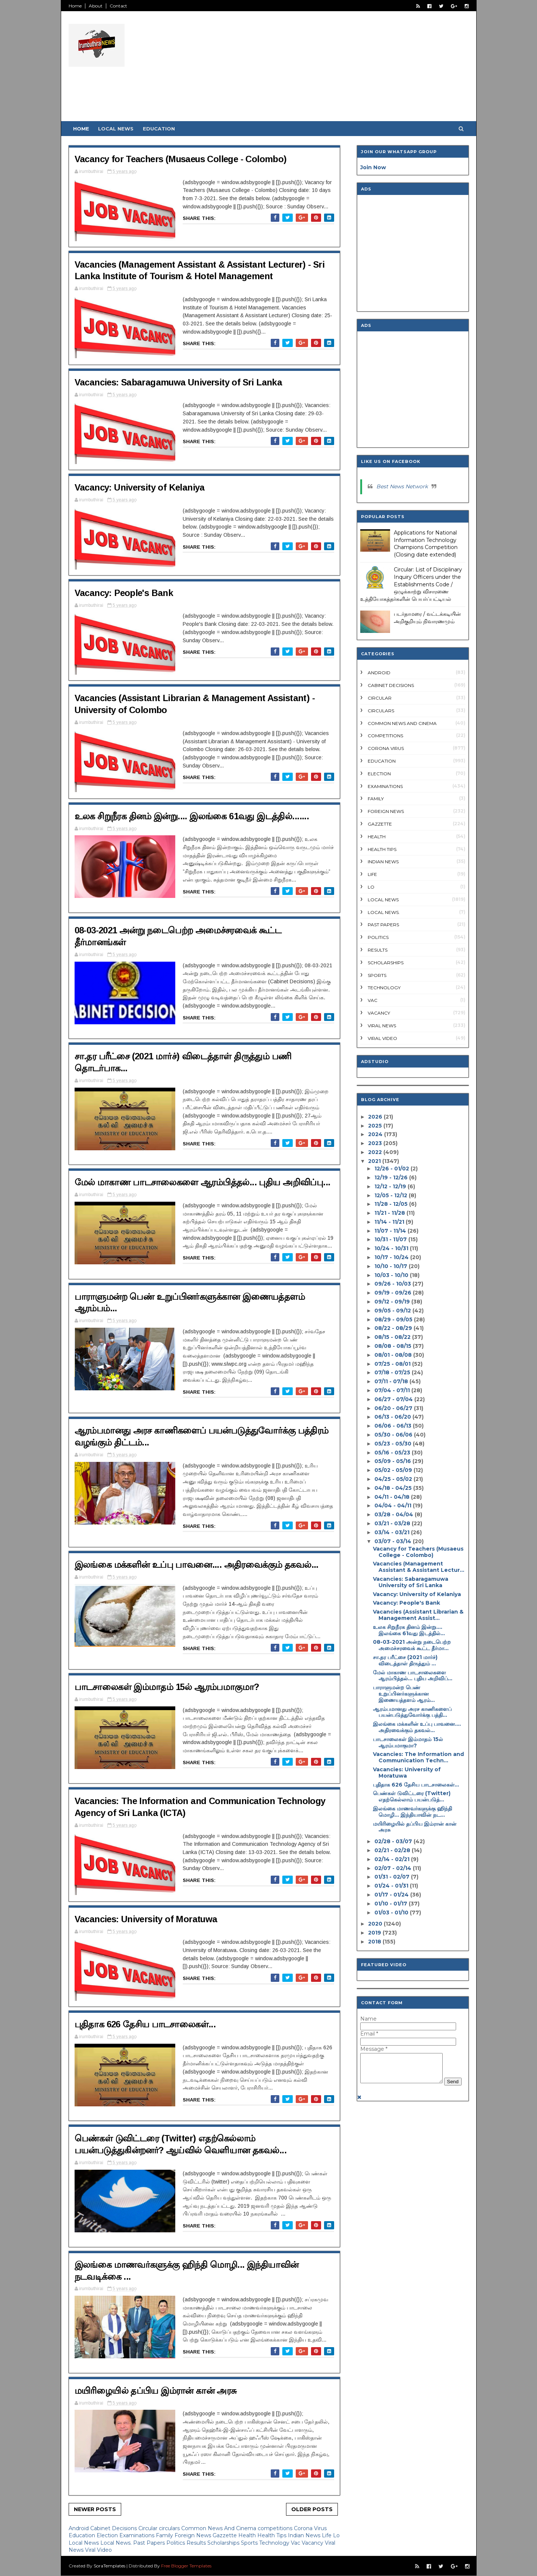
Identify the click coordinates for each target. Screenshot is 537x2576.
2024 (375, 1134)
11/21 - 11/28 (389, 1213)
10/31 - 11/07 (390, 1239)
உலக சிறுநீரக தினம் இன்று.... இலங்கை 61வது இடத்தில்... (409, 1630)
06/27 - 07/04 (393, 1399)
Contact (118, 6)
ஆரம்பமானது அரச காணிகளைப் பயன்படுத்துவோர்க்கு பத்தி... (412, 1712)
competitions (276, 2528)
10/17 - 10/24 (391, 1257)
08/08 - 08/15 (392, 1346)
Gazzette (225, 2535)
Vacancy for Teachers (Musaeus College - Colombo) (181, 159)
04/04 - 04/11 (392, 1505)
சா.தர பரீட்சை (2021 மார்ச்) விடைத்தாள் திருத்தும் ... (405, 1660)
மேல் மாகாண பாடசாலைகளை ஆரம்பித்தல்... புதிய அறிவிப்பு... (202, 1182)
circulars (170, 2528)
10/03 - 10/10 (391, 1275)
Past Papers (149, 2542)
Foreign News (194, 2535)
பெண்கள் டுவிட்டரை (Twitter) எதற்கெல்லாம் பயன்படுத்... (411, 1796)
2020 (375, 1923)
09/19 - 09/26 (392, 1292)
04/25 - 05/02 (393, 1479)
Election (108, 2535)
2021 (374, 1161)
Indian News (305, 2535)
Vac (296, 2542)
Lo (336, 2535)
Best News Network (402, 486)
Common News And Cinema (219, 2528)
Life (327, 2535)
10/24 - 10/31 (391, 1248)
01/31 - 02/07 (391, 1876)
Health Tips (272, 2535)
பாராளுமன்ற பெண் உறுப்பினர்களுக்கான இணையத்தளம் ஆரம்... (404, 1693)
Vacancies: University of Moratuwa (146, 1919)
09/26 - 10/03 (392, 1283)
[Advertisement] (333, 69)
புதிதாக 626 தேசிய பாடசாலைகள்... (145, 2024)
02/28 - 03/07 (393, 1841)
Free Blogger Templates (186, 2566)
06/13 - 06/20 (392, 1416)
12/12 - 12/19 (390, 1186)
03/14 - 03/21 (391, 1532)
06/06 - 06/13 (392, 1425)
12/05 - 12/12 (390, 1195)
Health (247, 2535)
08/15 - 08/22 (392, 1337)
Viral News (382, 1025)
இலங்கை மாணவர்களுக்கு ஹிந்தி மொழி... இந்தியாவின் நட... (412, 1811)
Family (165, 2535)
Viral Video (98, 2550)
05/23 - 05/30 (392, 1443)
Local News (116, 129)
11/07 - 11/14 (390, 1230)
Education (159, 129)
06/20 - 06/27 (393, 1408)
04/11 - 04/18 (391, 1497)
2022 (375, 1152)
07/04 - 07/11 (392, 1390)
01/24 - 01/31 (391, 1885)
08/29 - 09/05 (393, 1319)
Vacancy (313, 2542)
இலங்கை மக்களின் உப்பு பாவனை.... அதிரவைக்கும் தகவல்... (196, 1565)
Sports (250, 2542)
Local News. (116, 2542)
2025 (375, 1125)
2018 (374, 1941)
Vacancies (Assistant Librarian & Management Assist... (418, 1614)
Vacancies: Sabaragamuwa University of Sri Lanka (178, 382)
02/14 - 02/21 (391, 1859)
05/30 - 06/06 (393, 1434)
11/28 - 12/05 (391, 1204)
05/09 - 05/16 (392, 1461)
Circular (148, 2528)
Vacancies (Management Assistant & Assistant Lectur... (418, 1566)
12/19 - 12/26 (391, 1177)
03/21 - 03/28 (392, 1523)
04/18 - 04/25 (393, 1488)
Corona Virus (310, 2528)
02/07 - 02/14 (392, 1868)
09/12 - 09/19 (392, 1301)
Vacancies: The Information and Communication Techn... (418, 1757)
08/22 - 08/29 (393, 1328)
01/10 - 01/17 (390, 1903)
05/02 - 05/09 (393, 1470)
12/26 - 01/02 (391, 1168)
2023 (375, 1143)
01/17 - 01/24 (391, 1894)
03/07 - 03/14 (392, 1541)
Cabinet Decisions (114, 2528)
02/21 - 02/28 (392, 1850)
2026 (375, 1116)
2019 (374, 1932)
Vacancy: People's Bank (124, 593)
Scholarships (224, 2542)
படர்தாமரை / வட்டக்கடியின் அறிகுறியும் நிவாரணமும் (427, 618)
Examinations (137, 2535)
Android (79, 2528)
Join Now (373, 167)
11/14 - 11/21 (389, 1221)
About (96, 6)
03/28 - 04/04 (393, 1514)
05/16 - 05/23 (392, 1452)
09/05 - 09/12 (392, 1310)
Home (75, 6)
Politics (176, 2542)
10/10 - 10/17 (390, 1266)
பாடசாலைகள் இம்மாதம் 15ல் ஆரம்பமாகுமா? (167, 1687)
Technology (275, 2542)
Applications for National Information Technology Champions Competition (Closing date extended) (426, 543)
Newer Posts (95, 2509)
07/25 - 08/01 (392, 1363)
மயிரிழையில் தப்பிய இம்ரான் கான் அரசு (156, 2391)
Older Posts (312, 2509)
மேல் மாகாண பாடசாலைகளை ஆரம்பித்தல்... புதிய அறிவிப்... (412, 1675)
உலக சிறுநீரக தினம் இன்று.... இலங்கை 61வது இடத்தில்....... (192, 816)
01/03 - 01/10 (391, 1912)
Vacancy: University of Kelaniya (140, 487)
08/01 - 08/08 (393, 1355)
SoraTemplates (109, 2566)
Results (196, 2542)
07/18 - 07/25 (392, 1372)
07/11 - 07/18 (391, 1381)
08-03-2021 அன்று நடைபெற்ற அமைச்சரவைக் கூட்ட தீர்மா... (412, 1645)
